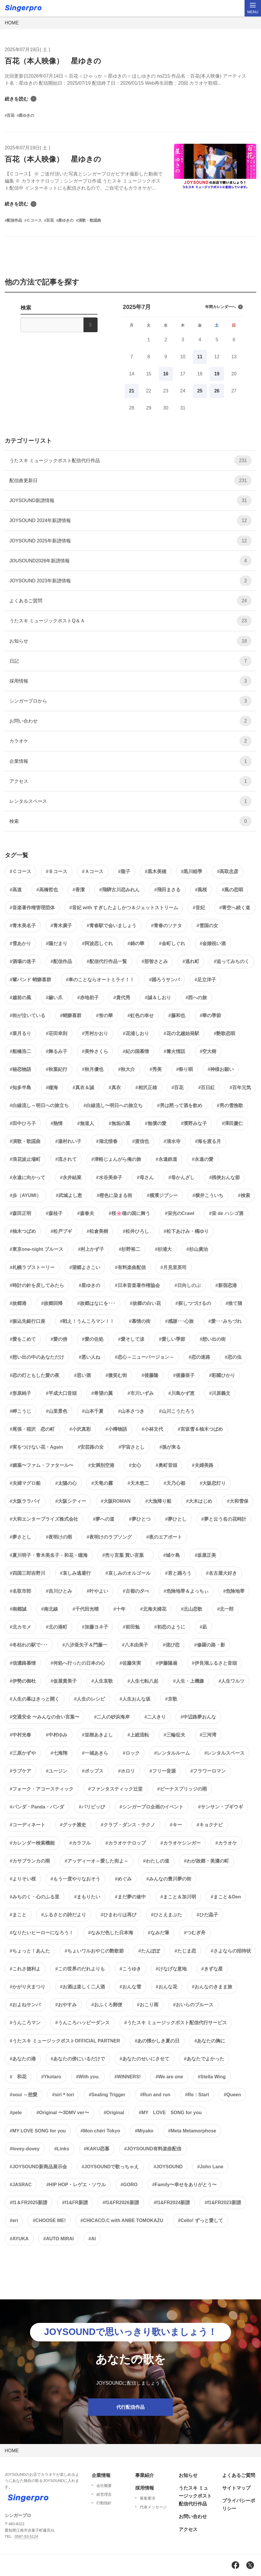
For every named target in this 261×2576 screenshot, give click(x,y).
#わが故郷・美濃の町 (206, 1860)
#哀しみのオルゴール (128, 1573)
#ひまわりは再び (118, 1914)
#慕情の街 (139, 1321)
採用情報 (130, 681)
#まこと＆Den (226, 1896)
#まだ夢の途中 (130, 1896)
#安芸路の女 (91, 1447)
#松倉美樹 (97, 1231)
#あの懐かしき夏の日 (157, 2040)
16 (165, 373)
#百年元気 (240, 1087)
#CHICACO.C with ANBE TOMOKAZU (121, 2220)
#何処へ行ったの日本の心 (78, 1663)
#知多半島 (20, 1087)
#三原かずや (23, 1753)
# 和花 (18, 2076)
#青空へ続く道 (235, 907)
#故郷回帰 (52, 1303)
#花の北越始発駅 (181, 1033)
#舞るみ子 (56, 1051)
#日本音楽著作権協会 (137, 1285)
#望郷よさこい (84, 1267)
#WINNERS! (127, 2076)
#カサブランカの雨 (30, 1860)
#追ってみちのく (232, 961)
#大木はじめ (199, 1501)
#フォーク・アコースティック (41, 1788)
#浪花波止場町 (25, 1159)
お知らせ (130, 641)
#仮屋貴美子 (64, 1681)
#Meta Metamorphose (192, 2130)
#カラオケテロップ (126, 1843)
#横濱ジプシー (162, 1195)
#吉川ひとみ (59, 1591)
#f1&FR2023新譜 (223, 2202)
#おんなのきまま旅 (212, 1986)
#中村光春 (20, 1734)
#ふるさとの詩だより (63, 1914)
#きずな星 (212, 1968)
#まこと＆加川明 (178, 1896)
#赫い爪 (54, 997)
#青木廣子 (61, 925)
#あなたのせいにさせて (144, 2058)
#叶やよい (97, 1591)
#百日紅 (206, 1087)
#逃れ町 (191, 961)
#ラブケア (20, 1770)
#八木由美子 (135, 1644)
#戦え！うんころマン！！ (87, 1321)
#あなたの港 (23, 2058)
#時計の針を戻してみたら (37, 1285)
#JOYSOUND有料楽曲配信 (152, 2148)
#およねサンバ (25, 2004)
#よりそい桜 (23, 1878)
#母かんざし (181, 1177)
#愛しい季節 (172, 1339)
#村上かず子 (91, 1249)
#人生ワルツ (232, 1681)
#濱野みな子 (194, 1123)
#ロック (131, 1753)
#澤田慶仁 (232, 1123)
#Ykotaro (51, 2076)
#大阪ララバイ (25, 1501)
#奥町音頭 (166, 1465)
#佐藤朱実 (130, 1663)
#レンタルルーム (172, 1753)
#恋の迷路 (199, 1357)
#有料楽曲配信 (130, 1267)
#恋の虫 (233, 1357)
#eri (14, 2220)
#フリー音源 (163, 1770)
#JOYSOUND (168, 2166)
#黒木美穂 (155, 871)
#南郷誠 (18, 1609)
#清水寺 (172, 1141)
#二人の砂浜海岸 (112, 1716)
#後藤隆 (150, 1375)
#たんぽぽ (149, 1950)
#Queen (232, 2094)
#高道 (16, 889)
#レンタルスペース (225, 1753)
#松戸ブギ (61, 1231)
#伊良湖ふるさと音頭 (214, 1663)
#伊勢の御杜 (23, 1681)
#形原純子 (20, 1393)
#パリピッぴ (92, 1806)
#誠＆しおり (158, 997)
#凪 (203, 1626)
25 (200, 390)
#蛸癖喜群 (70, 1015)
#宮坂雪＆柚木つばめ (200, 1429)
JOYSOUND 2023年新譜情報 (130, 581)
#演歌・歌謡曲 (25, 1141)
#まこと (18, 1914)
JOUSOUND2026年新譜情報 (130, 561)
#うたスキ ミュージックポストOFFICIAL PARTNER (65, 2040)
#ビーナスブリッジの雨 (182, 1788)
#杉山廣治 (197, 1249)
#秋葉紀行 (56, 1069)
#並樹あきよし (97, 1734)
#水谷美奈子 (109, 1177)
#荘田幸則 (56, 1033)
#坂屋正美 (205, 1555)
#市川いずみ (141, 1393)
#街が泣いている (27, 1015)
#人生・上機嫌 (188, 1681)
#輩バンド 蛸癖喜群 (30, 979)
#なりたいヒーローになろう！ (41, 1932)
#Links (61, 2148)
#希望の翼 (102, 1393)
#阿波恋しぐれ (97, 943)
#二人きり (155, 1716)
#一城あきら (95, 1753)
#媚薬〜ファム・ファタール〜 (41, 1465)
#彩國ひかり (222, 1375)
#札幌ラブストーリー (32, 1267)
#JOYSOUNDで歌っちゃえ (110, 2166)
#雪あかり (20, 943)
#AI (92, 2238)
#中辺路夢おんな (198, 1716)
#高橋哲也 (47, 889)
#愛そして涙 (131, 1339)
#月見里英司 (173, 1267)
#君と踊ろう (178, 1573)
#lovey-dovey (24, 2148)
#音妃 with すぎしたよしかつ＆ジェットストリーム (123, 907)
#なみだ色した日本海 (110, 1932)
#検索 (244, 1195)
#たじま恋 (185, 1950)
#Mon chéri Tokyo (100, 2130)
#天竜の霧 (102, 1483)
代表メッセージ (153, 2507)
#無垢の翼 (119, 1123)
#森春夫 (85, 1213)
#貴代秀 (121, 997)
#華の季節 (210, 1015)
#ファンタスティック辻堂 (115, 1788)
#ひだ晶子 (207, 1914)
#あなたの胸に (209, 2040)
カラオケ (130, 741)
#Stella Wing (212, 2076)
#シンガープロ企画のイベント (151, 1806)
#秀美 (156, 1069)
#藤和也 (176, 1015)
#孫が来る (170, 1447)
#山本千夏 (92, 1411)
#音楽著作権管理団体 (32, 907)
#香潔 (79, 889)
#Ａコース (92, 871)
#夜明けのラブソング (109, 1536)
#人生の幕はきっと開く (34, 1698)
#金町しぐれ (172, 943)
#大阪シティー (70, 1501)
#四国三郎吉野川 (27, 1573)
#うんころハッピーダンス (82, 2022)
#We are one (169, 2076)
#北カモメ (20, 1626)
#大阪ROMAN (115, 1501)
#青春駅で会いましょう (111, 925)
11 (200, 356)
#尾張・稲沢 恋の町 (32, 1429)
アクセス (130, 781)
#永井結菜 (70, 1177)
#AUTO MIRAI (58, 2238)
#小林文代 (152, 1429)
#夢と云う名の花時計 (223, 1519)
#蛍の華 (104, 1015)
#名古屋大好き (221, 1573)
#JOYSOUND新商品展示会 (38, 2166)
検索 (130, 821)
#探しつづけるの (193, 1303)
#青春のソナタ (166, 925)
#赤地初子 (88, 997)
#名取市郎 (20, 1591)
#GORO (129, 2184)
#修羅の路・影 (209, 1644)
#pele (16, 2112)
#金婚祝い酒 (213, 943)
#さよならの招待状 (231, 1950)
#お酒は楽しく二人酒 (82, 1986)
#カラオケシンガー (180, 1843)
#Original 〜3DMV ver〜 (62, 2112)
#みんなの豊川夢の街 (168, 1878)
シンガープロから (130, 701)
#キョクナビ (210, 1824)
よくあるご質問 (130, 601)
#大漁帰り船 (158, 1501)
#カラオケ (226, 1843)
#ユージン (56, 1770)
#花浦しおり (136, 1033)
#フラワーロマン (208, 1770)
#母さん (145, 1177)
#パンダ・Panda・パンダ (37, 1806)
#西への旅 (196, 997)
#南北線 (49, 1609)
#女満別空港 (101, 1465)
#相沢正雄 (146, 1087)
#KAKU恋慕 (96, 2148)
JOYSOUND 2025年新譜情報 (130, 541)
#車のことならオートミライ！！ (100, 979)
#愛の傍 (59, 1339)
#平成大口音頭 (61, 1393)
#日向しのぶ (188, 1285)
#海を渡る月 (208, 1141)
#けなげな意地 (171, 1968)
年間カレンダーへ (224, 307)
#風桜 (201, 889)
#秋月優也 (92, 1069)
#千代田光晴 (86, 1609)
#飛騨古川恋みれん (119, 889)
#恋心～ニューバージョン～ (144, 1357)
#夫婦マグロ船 (25, 1483)
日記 (130, 661)
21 (131, 390)
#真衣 (115, 1087)
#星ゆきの (89, 1285)
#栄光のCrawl (179, 1213)
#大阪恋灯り (213, 1483)
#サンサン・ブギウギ (220, 1806)
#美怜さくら (95, 1051)
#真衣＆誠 (83, 1087)
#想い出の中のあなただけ (37, 1357)
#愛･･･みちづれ (225, 1321)
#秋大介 (126, 1069)
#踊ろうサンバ (164, 979)
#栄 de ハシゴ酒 (226, 1213)
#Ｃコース (20, 871)
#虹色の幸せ (141, 1015)
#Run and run (155, 2094)
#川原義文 (220, 1393)
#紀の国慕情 (136, 1051)
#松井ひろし (136, 1231)
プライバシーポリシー (238, 2504)
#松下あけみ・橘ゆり (186, 1231)
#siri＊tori (63, 2094)
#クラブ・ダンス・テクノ (128, 1824)
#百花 (178, 1087)
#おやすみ (66, 2004)
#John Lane (210, 2166)
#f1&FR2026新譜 (121, 2202)
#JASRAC (21, 2184)
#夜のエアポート (164, 1536)
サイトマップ (236, 2487)
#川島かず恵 (181, 1393)
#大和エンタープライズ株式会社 (44, 1519)
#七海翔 (59, 1753)
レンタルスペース (130, 801)
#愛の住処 (92, 1339)
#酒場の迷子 (23, 961)
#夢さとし (20, 1536)
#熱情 (57, 1123)
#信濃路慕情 (23, 1663)
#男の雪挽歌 (230, 1105)
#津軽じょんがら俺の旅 (116, 1159)
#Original (114, 2112)
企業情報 (130, 761)
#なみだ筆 (158, 1932)
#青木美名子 (23, 925)
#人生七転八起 (143, 1681)
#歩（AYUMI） (25, 1195)
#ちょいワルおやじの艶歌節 (94, 1950)
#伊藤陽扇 (166, 1663)
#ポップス (92, 1770)
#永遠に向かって (27, 1177)
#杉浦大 (163, 1249)
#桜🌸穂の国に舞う (129, 1213)
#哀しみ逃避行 (75, 1573)
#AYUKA (19, 2238)
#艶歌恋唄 (224, 1033)
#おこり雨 (147, 2004)
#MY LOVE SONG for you (170, 2112)
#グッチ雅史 (73, 1824)
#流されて (66, 1159)
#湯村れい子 (68, 1141)
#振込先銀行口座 (27, 1321)
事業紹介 (144, 2475)
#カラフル (80, 1843)
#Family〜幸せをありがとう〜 (184, 2184)
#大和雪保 (237, 1501)
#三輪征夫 (174, 1734)
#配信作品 (61, 961)
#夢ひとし (176, 1519)
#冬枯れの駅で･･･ (29, 1644)
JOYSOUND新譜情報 (130, 500)
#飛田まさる (167, 889)
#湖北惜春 (107, 1141)
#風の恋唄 (232, 889)
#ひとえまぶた (166, 1914)
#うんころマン (25, 2022)
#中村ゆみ (56, 1734)
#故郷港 (18, 1303)
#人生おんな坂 (135, 1698)
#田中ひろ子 (23, 1123)
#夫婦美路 (202, 1465)
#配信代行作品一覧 (107, 961)
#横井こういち (208, 1195)
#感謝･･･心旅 (179, 1321)
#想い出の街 (213, 1339)
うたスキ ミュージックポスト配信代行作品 (130, 460)
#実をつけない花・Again (36, 1447)
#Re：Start (197, 2094)
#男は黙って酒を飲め (179, 1105)
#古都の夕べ (136, 1591)
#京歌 (171, 1698)
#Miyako (144, 2130)
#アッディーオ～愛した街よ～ (96, 1860)
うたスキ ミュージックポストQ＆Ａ (130, 621)
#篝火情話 (174, 1051)
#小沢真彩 (80, 1429)
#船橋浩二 (20, 1051)
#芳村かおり (95, 1033)
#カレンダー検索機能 (32, 1843)
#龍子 (124, 871)
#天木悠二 (138, 1483)
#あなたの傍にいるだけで (78, 2058)
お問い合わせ (130, 721)
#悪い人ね (89, 1357)
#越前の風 (20, 997)
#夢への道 (103, 1519)
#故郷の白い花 (145, 1303)
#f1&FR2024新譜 (172, 2202)
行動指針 (104, 2503)
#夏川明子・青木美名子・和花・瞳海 (49, 1555)
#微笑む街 (116, 1375)
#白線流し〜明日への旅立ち (113, 1105)
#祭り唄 (184, 1069)
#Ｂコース (56, 871)
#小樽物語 (116, 1429)
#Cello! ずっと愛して (200, 2220)
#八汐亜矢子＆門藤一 (84, 1644)
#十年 (119, 1609)
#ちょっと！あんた (30, 1950)
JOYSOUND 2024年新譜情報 (130, 520)
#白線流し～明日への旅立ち (39, 1105)
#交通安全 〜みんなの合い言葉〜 (44, 1716)
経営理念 (104, 2494)
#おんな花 (166, 1986)
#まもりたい (87, 1896)
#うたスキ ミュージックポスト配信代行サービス (175, 2022)
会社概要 (104, 2485)
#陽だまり (56, 943)
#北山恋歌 (192, 1609)
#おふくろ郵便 (106, 2004)
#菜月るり (20, 1033)
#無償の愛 (155, 1123)
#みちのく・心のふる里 (34, 1896)
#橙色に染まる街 (114, 1195)
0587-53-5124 (26, 2536)
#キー (176, 1824)
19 (217, 373)
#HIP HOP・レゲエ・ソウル (76, 2184)
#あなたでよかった (204, 2058)
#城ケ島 (171, 1555)
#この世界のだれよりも (80, 1968)
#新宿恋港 (226, 1285)
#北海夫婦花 (153, 1609)
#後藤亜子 (184, 1375)
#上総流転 (138, 1734)
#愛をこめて (23, 1339)
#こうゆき (130, 1968)
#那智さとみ (155, 961)
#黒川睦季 (192, 871)
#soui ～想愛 (23, 2094)
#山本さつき (131, 1411)
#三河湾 (208, 1734)
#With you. (88, 2076)
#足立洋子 (205, 979)
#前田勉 (131, 1626)
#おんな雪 (130, 1986)
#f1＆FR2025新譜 (28, 2202)
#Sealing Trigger (107, 2094)
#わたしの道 (156, 1860)
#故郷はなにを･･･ (96, 1303)
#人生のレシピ (89, 1698)
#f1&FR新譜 (75, 2202)
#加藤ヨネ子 (95, 1626)
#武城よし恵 (69, 1195)
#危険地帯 (234, 1591)
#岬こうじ (20, 1411)
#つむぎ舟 (194, 1932)
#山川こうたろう (177, 1411)
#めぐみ (123, 1878)
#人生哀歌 (102, 1681)
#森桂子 (54, 1213)
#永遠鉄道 (166, 1159)
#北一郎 (225, 1609)
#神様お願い (221, 1069)
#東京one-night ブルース (36, 1249)
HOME (12, 22)
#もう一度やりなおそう (75, 1878)
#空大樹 (208, 1051)
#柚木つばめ (23, 1231)
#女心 (135, 1465)
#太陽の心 (66, 1483)
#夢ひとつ (139, 1519)
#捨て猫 (234, 1303)
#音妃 (199, 907)
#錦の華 (136, 943)
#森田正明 (20, 1213)
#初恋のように (169, 1626)
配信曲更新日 (130, 480)
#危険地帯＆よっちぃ (186, 1591)
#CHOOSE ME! (49, 2220)
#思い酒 (82, 1375)
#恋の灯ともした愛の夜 (34, 1375)
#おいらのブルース (193, 2004)
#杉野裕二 (129, 1249)
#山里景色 (56, 1411)
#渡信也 (140, 1141)
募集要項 (147, 2498)
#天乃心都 (174, 1483)
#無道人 (85, 1123)
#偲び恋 (171, 1644)
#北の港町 (56, 1626)
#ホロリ (126, 1770)
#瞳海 (52, 1087)
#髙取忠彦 (227, 871)
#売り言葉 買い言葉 (125, 1555)
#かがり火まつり (27, 1986)
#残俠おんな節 (224, 1177)
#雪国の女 (207, 925)
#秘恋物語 (20, 1069)
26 (217, 390)
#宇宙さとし (131, 1447)
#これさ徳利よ (25, 1968)
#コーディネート (27, 1824)
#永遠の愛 (202, 1159)
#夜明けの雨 (59, 1536)
